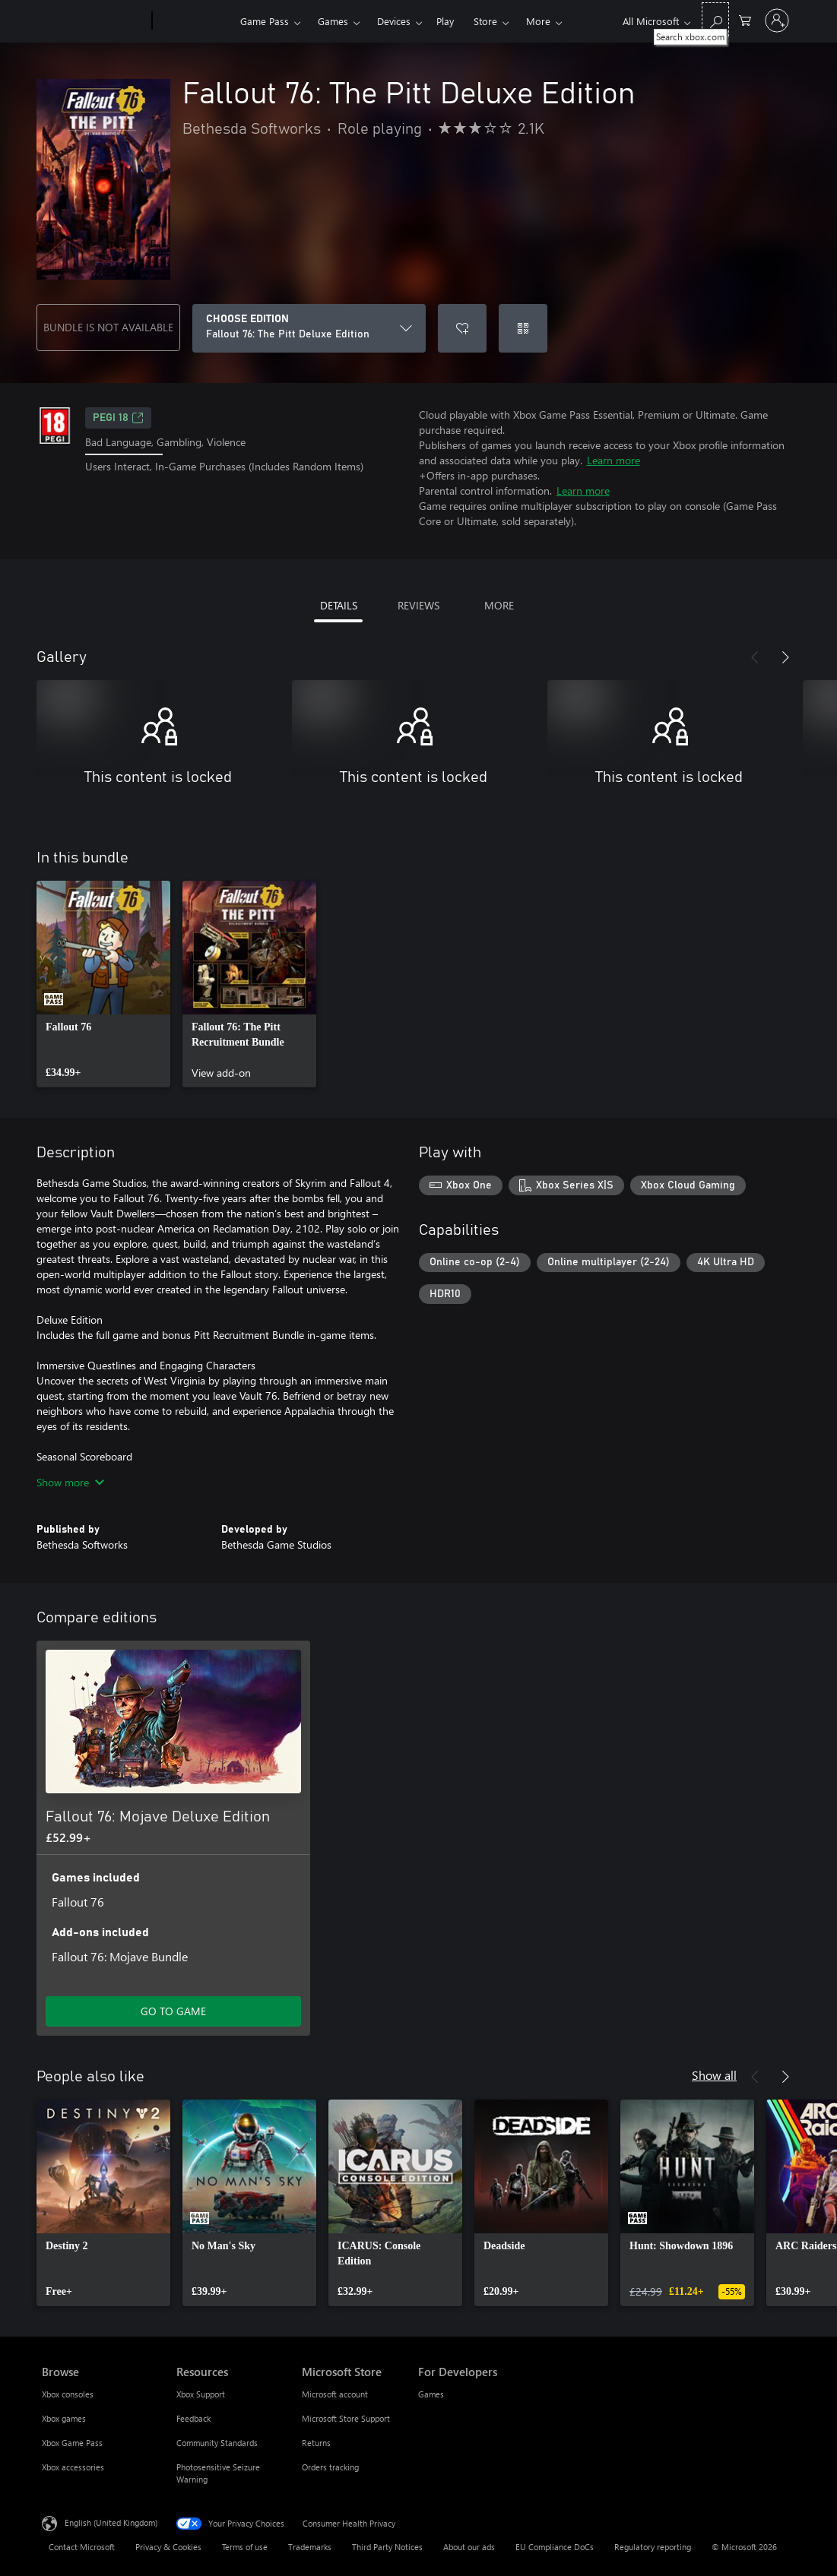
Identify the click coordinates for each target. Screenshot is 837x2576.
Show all (714, 2075)
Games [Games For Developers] (431, 2394)
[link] (103, 984)
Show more (70, 1482)
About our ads (469, 2547)
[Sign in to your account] (777, 20)
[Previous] (755, 657)
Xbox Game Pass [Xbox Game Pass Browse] (72, 2443)
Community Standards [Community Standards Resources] (217, 2443)
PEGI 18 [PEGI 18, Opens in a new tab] (118, 418)
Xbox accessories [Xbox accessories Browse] (73, 2467)
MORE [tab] (499, 605)
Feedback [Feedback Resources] (193, 2418)
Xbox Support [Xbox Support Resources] (200, 2394)
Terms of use (245, 2547)
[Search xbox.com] (715, 19)
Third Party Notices (387, 2547)
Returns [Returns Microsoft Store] (316, 2443)
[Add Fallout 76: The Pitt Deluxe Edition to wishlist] (462, 328)
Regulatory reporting (652, 2547)
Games (333, 20)
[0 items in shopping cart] (745, 19)
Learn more (613, 460)
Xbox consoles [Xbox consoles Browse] (68, 2394)
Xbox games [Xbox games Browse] (64, 2418)
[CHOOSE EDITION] (309, 328)
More (538, 20)
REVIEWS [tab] (418, 605)
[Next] (785, 657)
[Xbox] (194, 21)
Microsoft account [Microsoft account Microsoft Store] (335, 2394)
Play (445, 20)
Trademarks (309, 2547)
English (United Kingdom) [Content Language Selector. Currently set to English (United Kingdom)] (111, 2522)
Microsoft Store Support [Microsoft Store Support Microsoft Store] (346, 2418)
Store (485, 20)
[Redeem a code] (523, 328)
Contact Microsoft (82, 2547)
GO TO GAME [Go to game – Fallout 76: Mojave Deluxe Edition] (173, 2011)
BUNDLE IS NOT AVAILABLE (108, 327)
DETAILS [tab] (338, 605)
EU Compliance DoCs (554, 2547)
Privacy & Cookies (168, 2547)
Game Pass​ (264, 20)
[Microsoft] (94, 21)
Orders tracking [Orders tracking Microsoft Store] (330, 2467)
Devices (394, 20)
